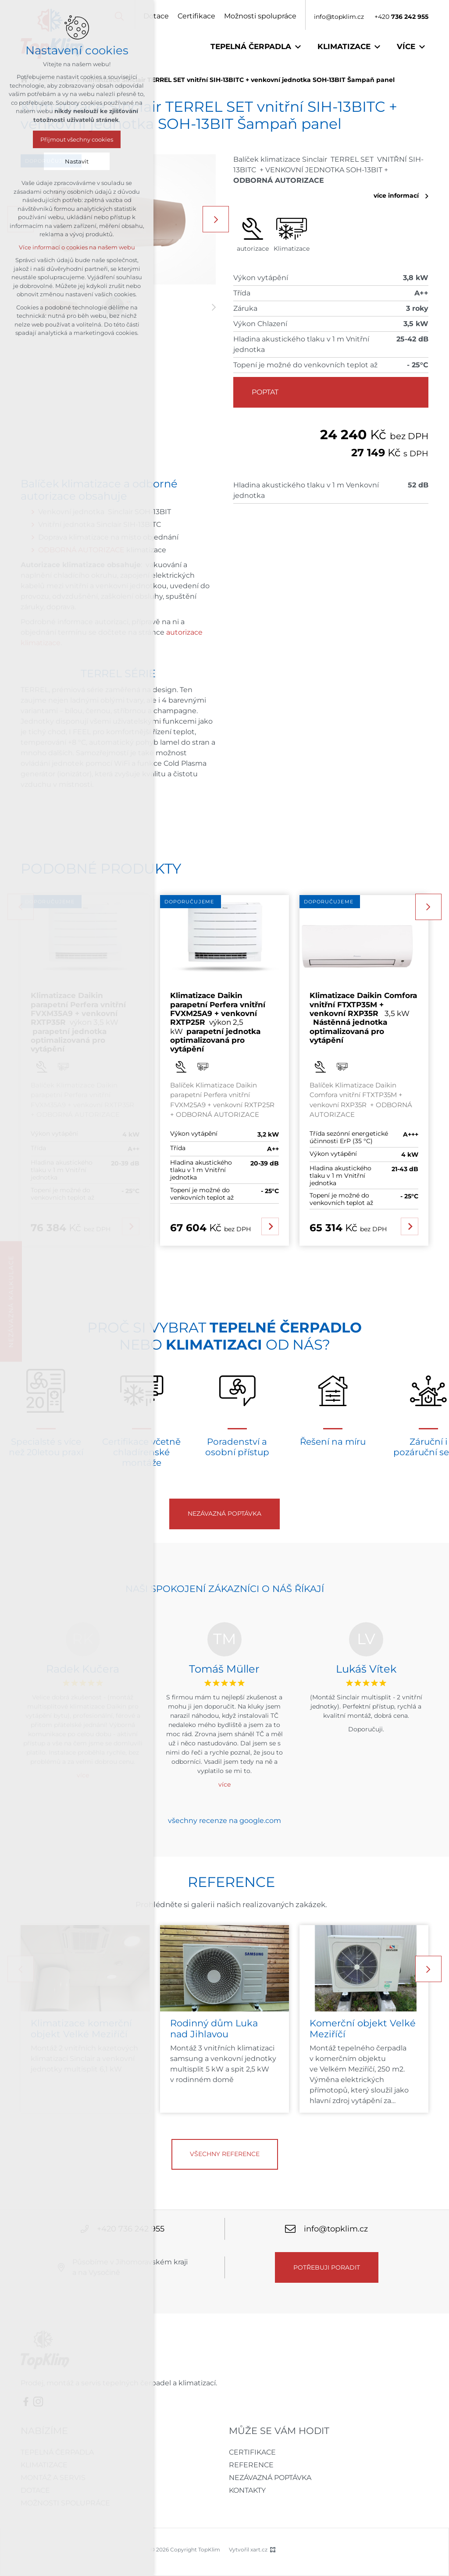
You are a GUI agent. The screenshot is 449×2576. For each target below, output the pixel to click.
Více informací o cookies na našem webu (77, 247)
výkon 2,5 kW (217, 1022)
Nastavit (77, 161)
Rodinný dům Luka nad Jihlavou (214, 2028)
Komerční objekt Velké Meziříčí (363, 2028)
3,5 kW (363, 1018)
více (224, 1784)
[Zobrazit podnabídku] (297, 47)
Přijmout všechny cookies (76, 139)
